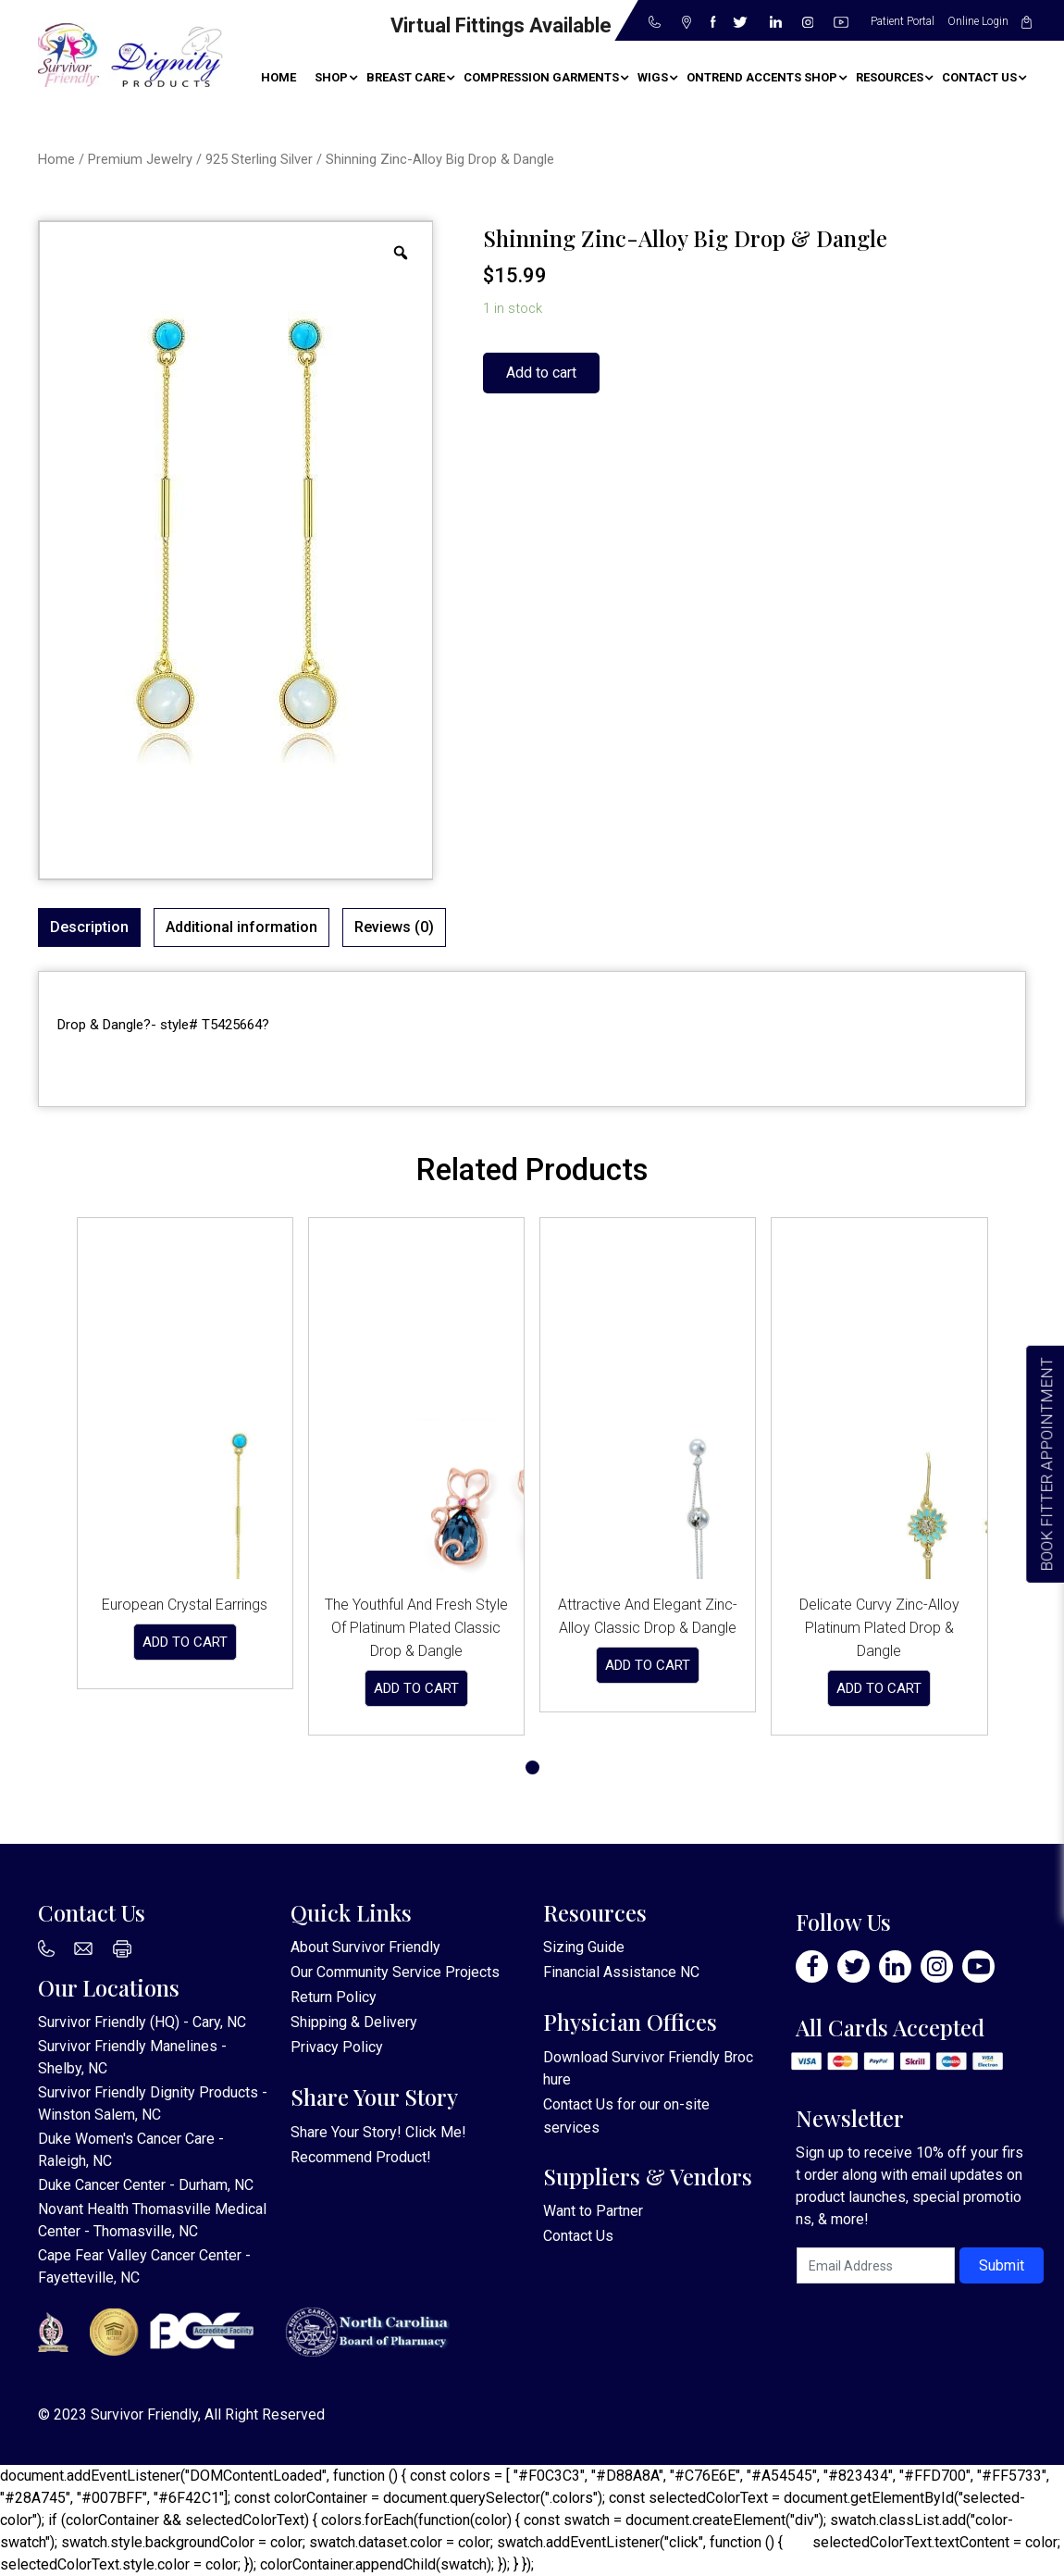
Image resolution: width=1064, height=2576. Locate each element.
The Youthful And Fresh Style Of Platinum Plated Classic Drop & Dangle (416, 1628)
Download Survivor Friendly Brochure (648, 2068)
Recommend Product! (361, 2157)
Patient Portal (902, 21)
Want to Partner (593, 2211)
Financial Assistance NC (621, 1972)
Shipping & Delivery (354, 2022)
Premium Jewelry (140, 159)
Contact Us (578, 2104)
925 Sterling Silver (259, 159)
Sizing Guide (584, 1947)
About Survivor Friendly (365, 1947)
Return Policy (334, 1997)
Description (89, 927)
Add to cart (541, 372)
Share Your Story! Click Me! (378, 2132)
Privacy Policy (337, 2047)
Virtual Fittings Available (501, 25)
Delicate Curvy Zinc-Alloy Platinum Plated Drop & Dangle (879, 1628)
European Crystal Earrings (184, 1604)
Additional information (241, 927)
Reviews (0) (394, 927)
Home (56, 159)
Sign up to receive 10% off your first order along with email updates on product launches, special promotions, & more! (909, 2186)
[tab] (89, 927)
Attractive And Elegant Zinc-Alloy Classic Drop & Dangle (647, 1616)
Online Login (977, 21)
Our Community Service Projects (395, 1972)
